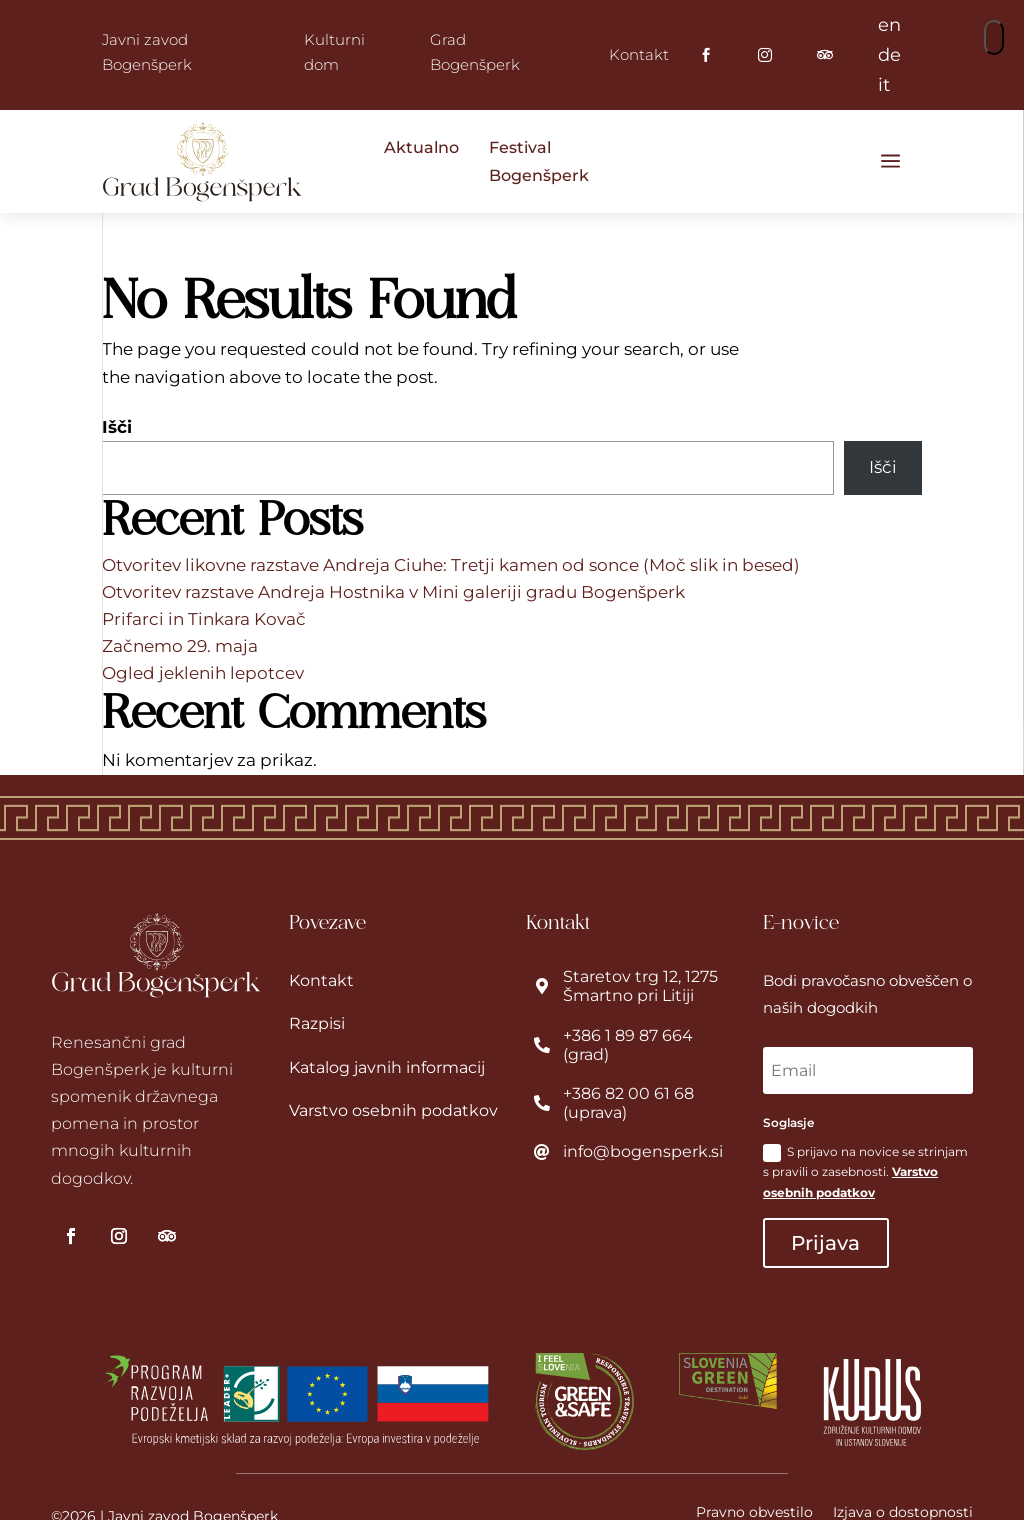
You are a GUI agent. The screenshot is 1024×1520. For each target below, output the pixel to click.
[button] (994, 37)
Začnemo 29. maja (180, 646)
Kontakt (639, 54)
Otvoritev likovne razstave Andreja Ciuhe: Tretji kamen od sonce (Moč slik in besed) (451, 565)
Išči (117, 427)
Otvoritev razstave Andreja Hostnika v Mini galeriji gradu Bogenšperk (393, 592)
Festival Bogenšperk (539, 161)
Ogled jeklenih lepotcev (203, 673)
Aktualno (421, 147)
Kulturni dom (334, 52)
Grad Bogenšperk (475, 52)
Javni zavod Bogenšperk (147, 52)
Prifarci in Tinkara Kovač (204, 619)
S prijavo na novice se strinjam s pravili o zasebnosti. (865, 1172)
